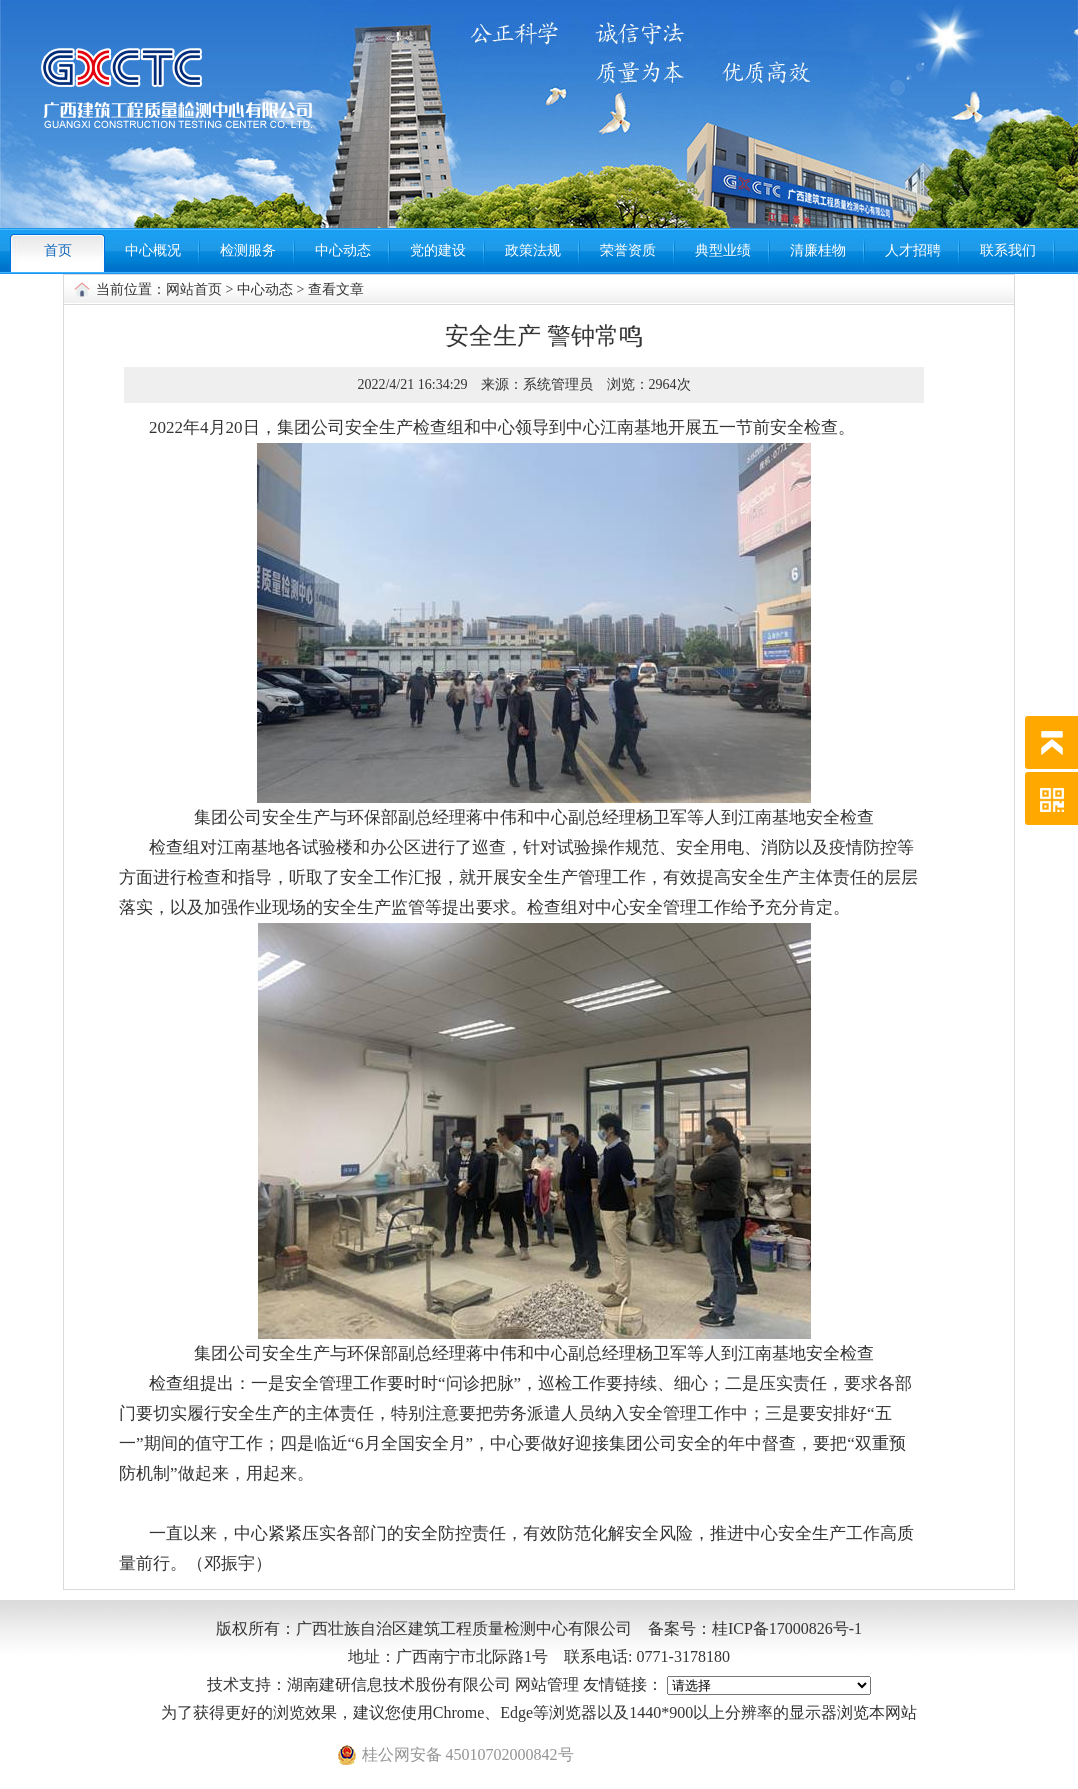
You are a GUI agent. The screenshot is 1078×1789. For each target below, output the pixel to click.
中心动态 (343, 250)
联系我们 (1008, 250)
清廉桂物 (818, 250)
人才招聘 (913, 250)
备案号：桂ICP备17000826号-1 (755, 1628)
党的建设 (438, 250)
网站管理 (547, 1684)
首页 (58, 250)
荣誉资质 (628, 250)
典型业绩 (723, 250)
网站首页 (194, 289)
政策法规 (533, 250)
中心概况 (153, 250)
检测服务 (248, 250)
